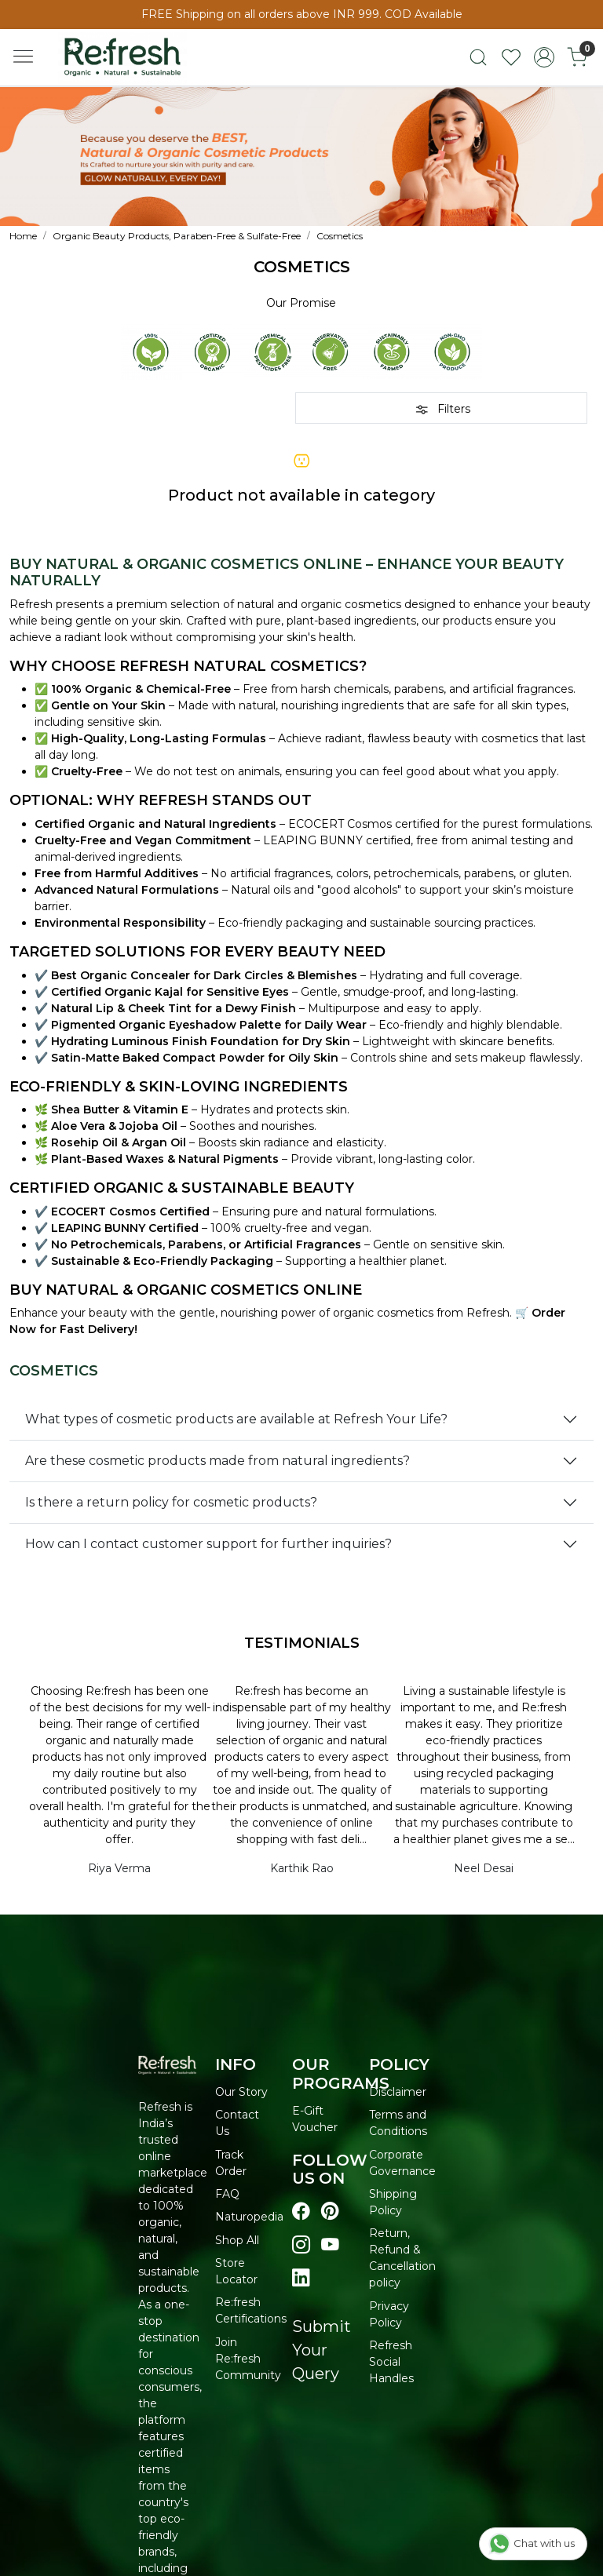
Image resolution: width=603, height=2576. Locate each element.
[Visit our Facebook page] (301, 2211)
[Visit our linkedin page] (301, 2277)
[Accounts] (544, 57)
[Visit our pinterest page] (330, 2211)
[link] (478, 57)
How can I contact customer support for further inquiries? (208, 1543)
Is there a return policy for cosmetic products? (171, 1502)
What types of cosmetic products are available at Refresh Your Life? (236, 1419)
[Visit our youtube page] (330, 2244)
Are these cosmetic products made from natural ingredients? (217, 1460)
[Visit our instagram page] (301, 2244)
